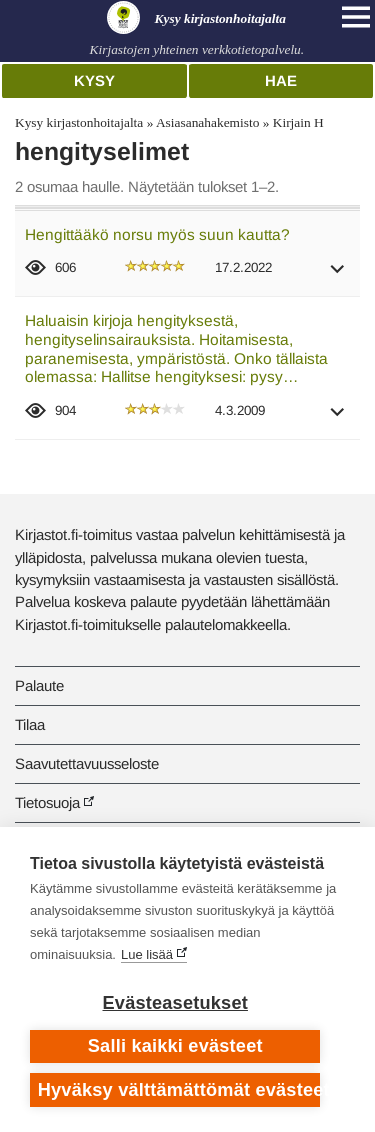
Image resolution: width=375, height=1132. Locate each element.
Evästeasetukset (175, 1003)
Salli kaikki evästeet (175, 1046)
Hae (281, 80)
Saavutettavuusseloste (87, 763)
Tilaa (30, 724)
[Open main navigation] (356, 17)
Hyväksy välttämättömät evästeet (179, 1090)
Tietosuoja (47, 802)
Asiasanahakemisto (207, 122)
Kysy (94, 80)
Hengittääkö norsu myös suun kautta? (157, 234)
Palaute (39, 685)
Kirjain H (298, 122)
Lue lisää (147, 954)
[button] (338, 275)
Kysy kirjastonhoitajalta (79, 122)
